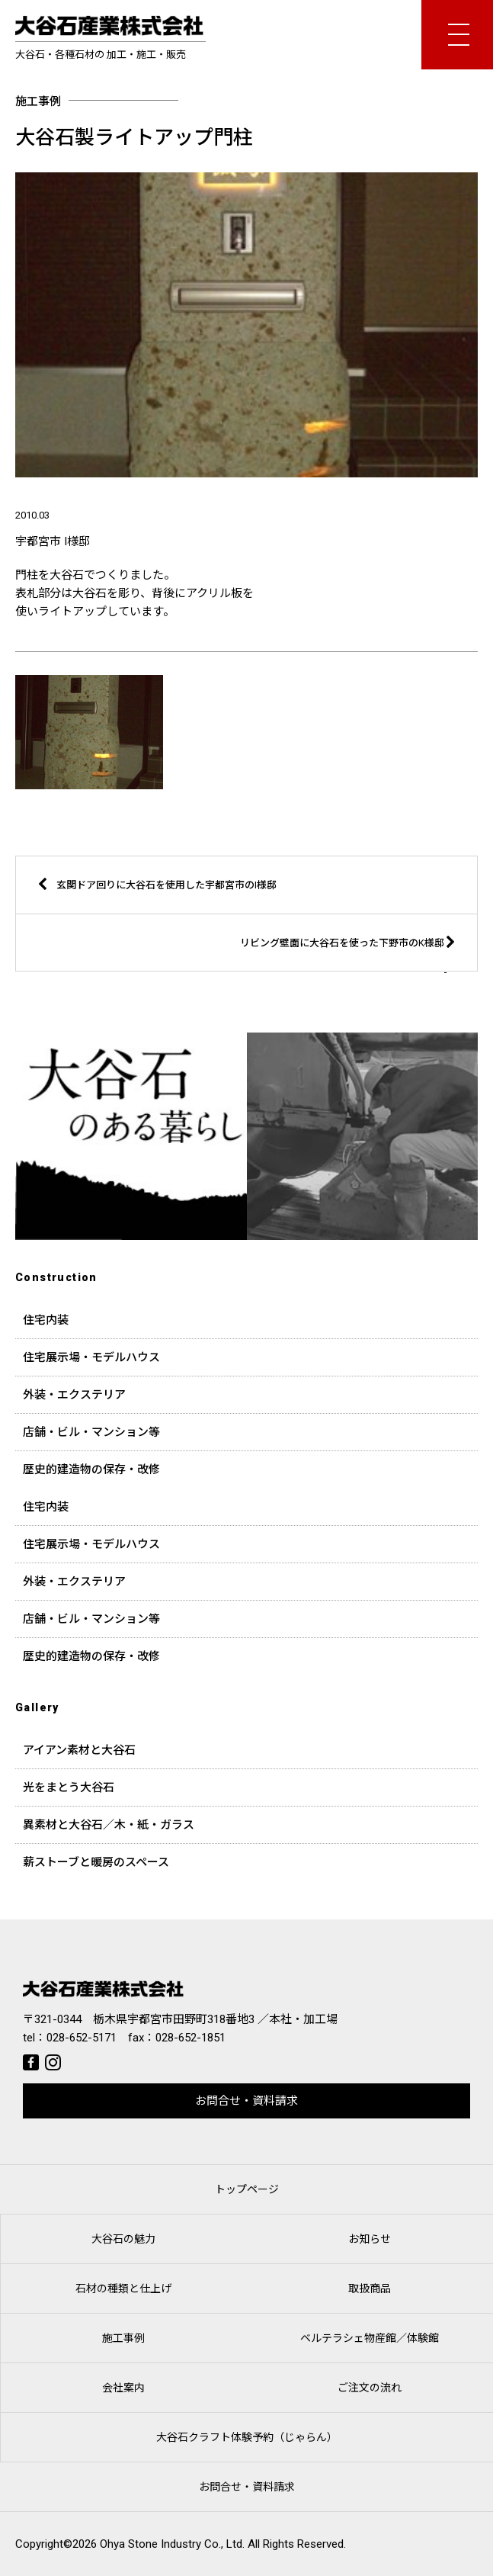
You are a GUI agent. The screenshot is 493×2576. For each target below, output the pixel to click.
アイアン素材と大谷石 (79, 1750)
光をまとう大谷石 (68, 1787)
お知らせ (369, 2239)
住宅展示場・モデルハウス (91, 1357)
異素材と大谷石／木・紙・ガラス (108, 1825)
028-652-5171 (81, 2037)
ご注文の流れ (370, 2388)
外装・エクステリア (74, 1395)
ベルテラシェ (369, 2338)
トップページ (247, 2189)
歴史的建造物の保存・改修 (91, 1469)
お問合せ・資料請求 (246, 2101)
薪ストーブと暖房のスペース (96, 1862)
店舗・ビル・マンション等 (91, 1432)
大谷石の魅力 (123, 2239)
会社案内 (123, 2388)
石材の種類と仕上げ (123, 2288)
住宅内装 (46, 1320)
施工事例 (123, 2338)
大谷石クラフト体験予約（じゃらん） (247, 2437)
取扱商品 (369, 2288)
